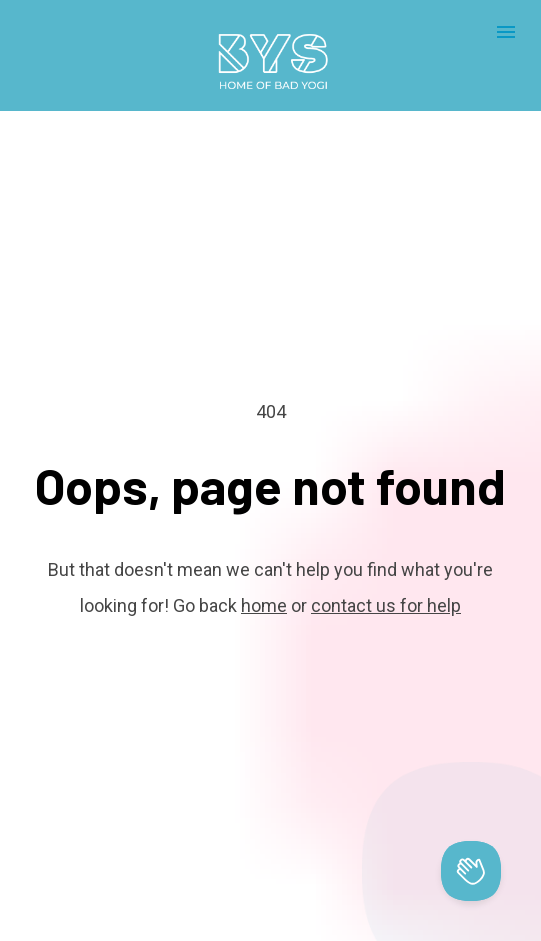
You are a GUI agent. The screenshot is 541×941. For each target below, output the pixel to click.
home (264, 579)
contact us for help (386, 579)
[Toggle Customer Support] (471, 871)
